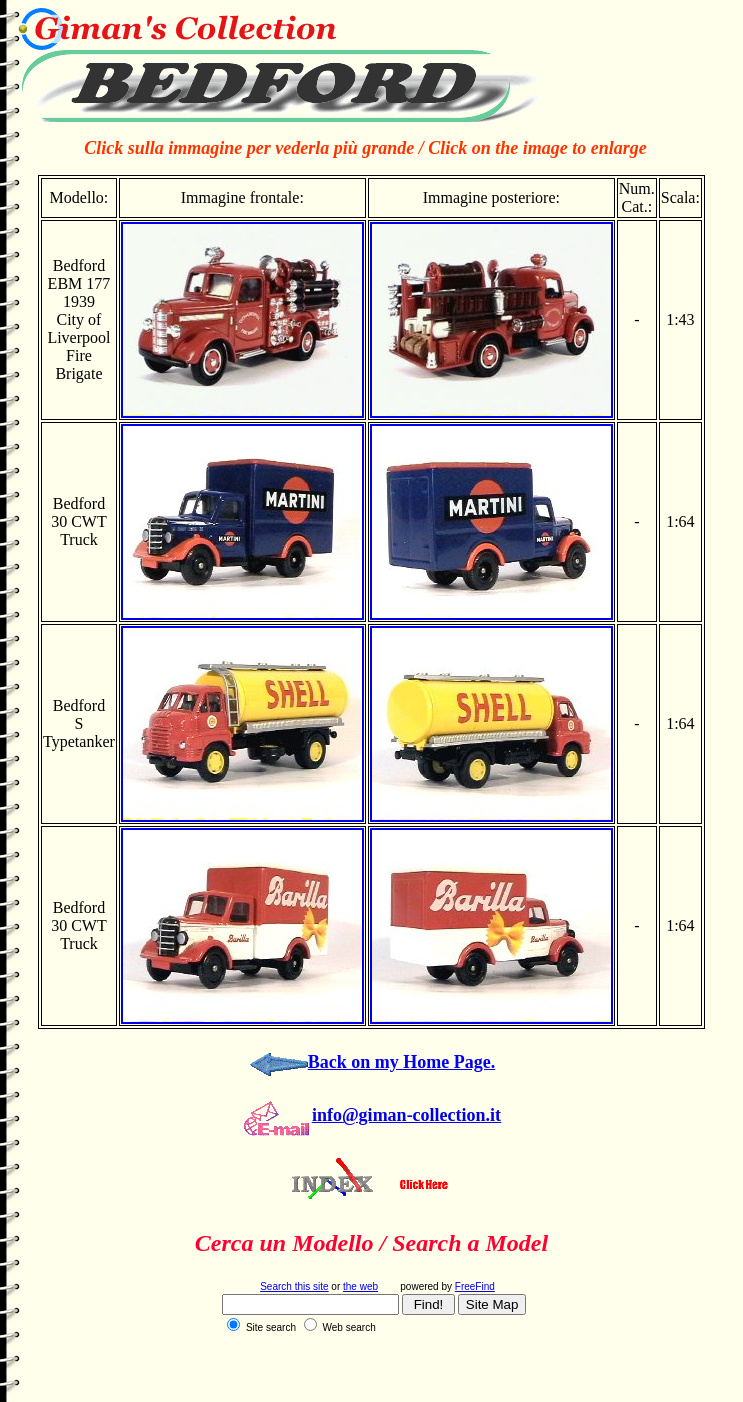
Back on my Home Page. (401, 1062)
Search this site (294, 1286)
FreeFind (475, 1286)
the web (360, 1286)
